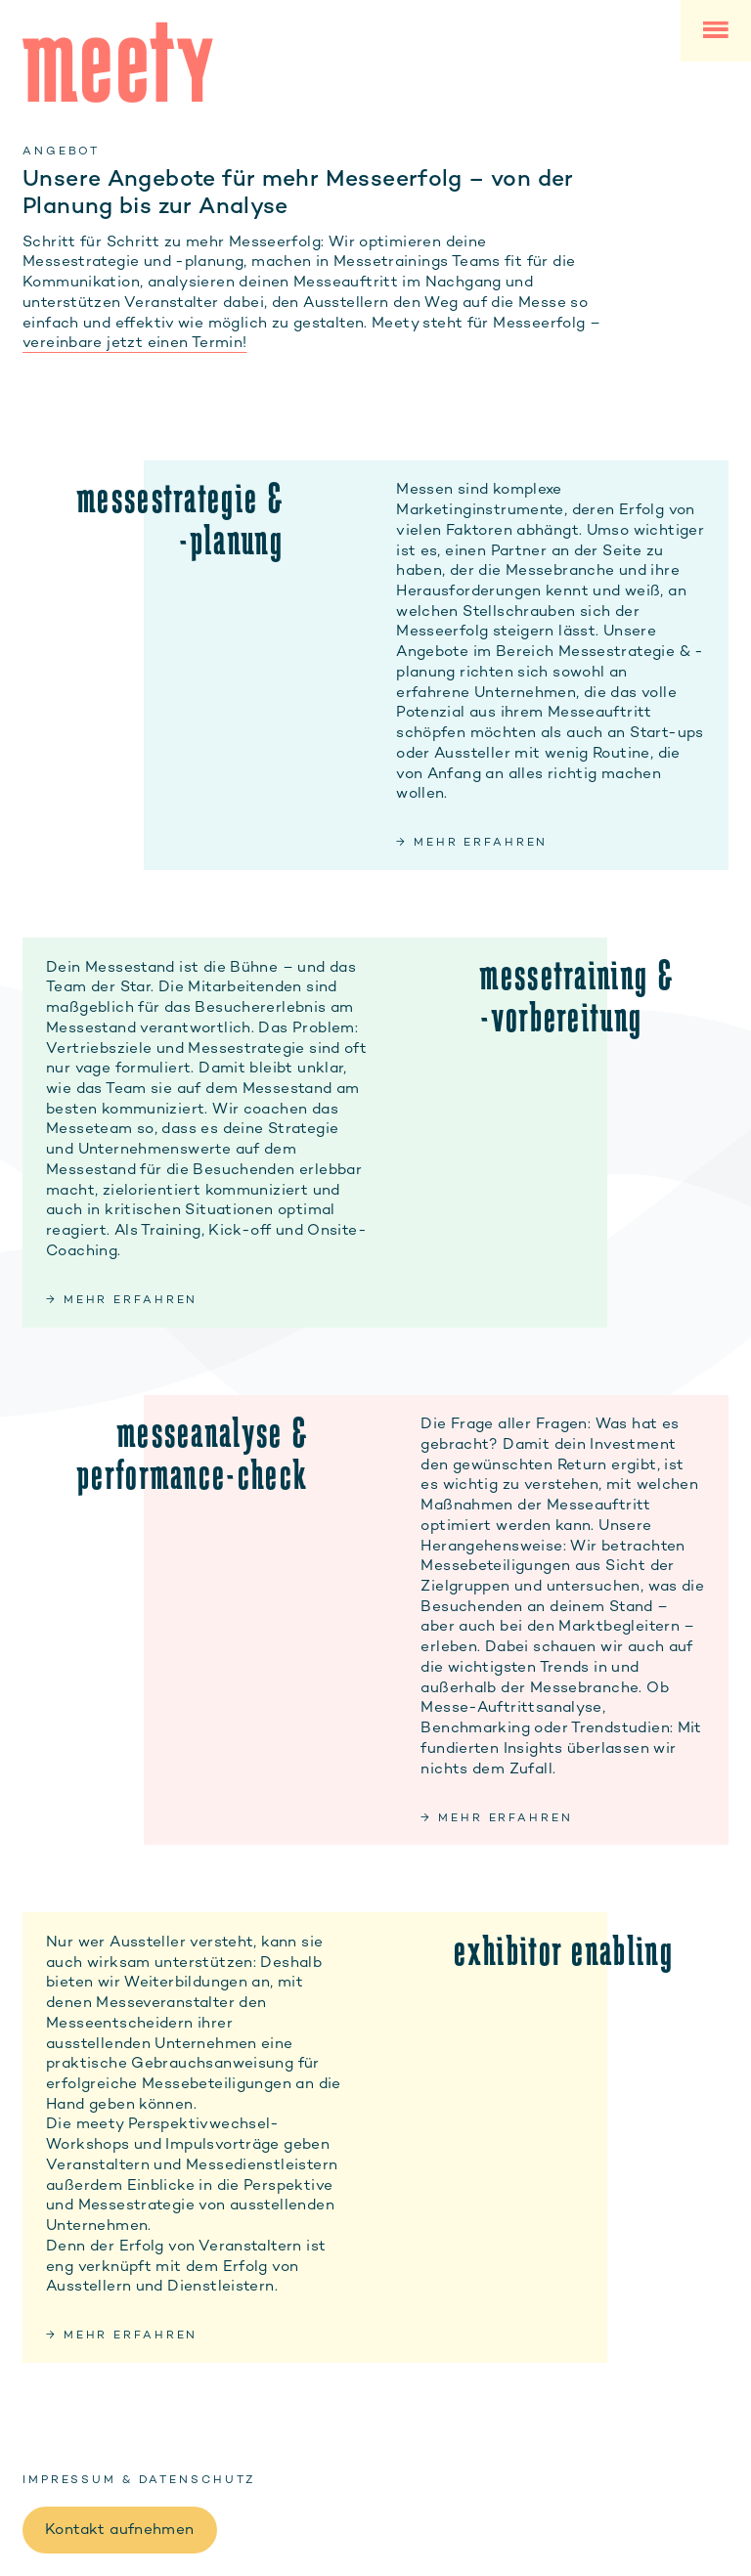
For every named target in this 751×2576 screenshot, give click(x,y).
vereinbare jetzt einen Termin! (134, 342)
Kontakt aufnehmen (120, 2529)
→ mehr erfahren (472, 842)
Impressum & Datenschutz (139, 2479)
